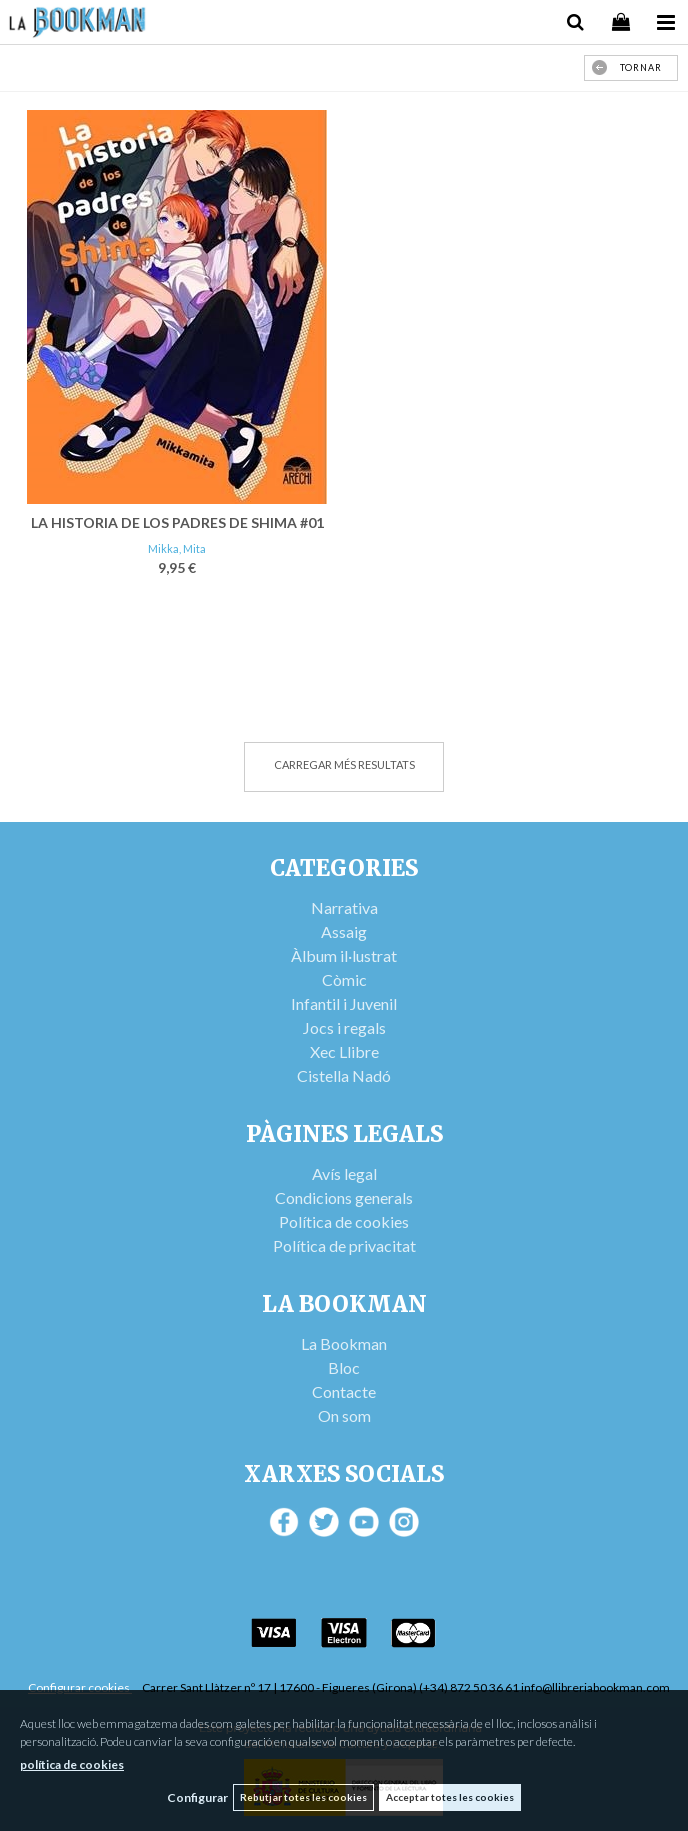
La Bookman (344, 1343)
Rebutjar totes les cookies (303, 1797)
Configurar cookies (80, 1687)
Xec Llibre (344, 1051)
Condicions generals (344, 1197)
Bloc (344, 1367)
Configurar (197, 1797)
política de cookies (72, 1764)
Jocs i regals (344, 1027)
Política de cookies (344, 1221)
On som (344, 1415)
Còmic (344, 979)
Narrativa (344, 907)
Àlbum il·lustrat (344, 955)
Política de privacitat (344, 1245)
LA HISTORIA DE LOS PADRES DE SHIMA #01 (177, 522)
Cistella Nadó (344, 1075)
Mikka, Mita (177, 548)
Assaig (344, 931)
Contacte (344, 1391)
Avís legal (344, 1173)
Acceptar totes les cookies (450, 1797)
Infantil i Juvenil (344, 1003)
